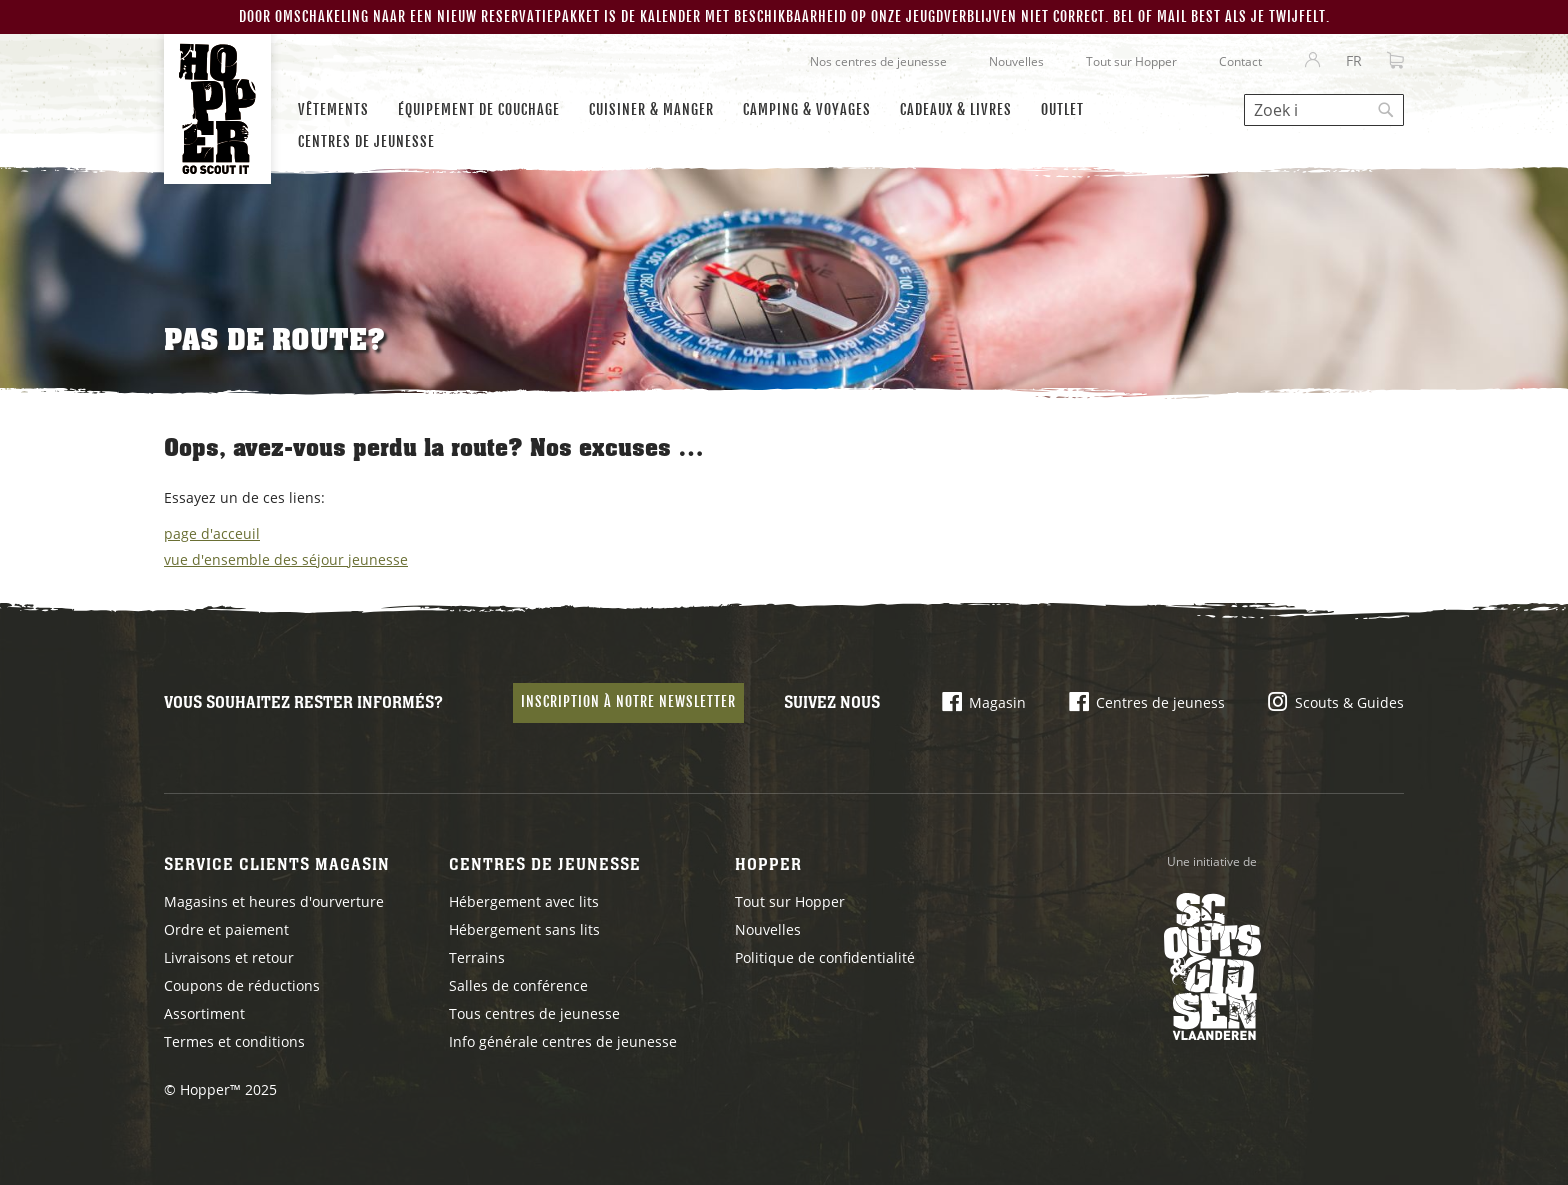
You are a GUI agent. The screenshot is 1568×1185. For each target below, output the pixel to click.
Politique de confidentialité (825, 957)
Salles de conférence (518, 985)
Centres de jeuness (1160, 702)
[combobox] (1324, 110)
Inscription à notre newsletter (628, 701)
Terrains (477, 957)
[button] (1354, 61)
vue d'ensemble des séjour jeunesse (286, 559)
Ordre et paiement (226, 929)
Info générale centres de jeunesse (563, 1041)
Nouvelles (1016, 61)
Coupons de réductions (242, 985)
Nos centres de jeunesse (878, 61)
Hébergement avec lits (524, 901)
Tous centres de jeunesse (534, 1013)
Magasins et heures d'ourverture (274, 901)
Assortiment (204, 1013)
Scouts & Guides (1349, 702)
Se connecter (1313, 61)
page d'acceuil (212, 533)
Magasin (997, 702)
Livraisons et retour (229, 957)
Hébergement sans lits (524, 929)
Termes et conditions (234, 1041)
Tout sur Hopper (1131, 61)
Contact (1240, 61)
